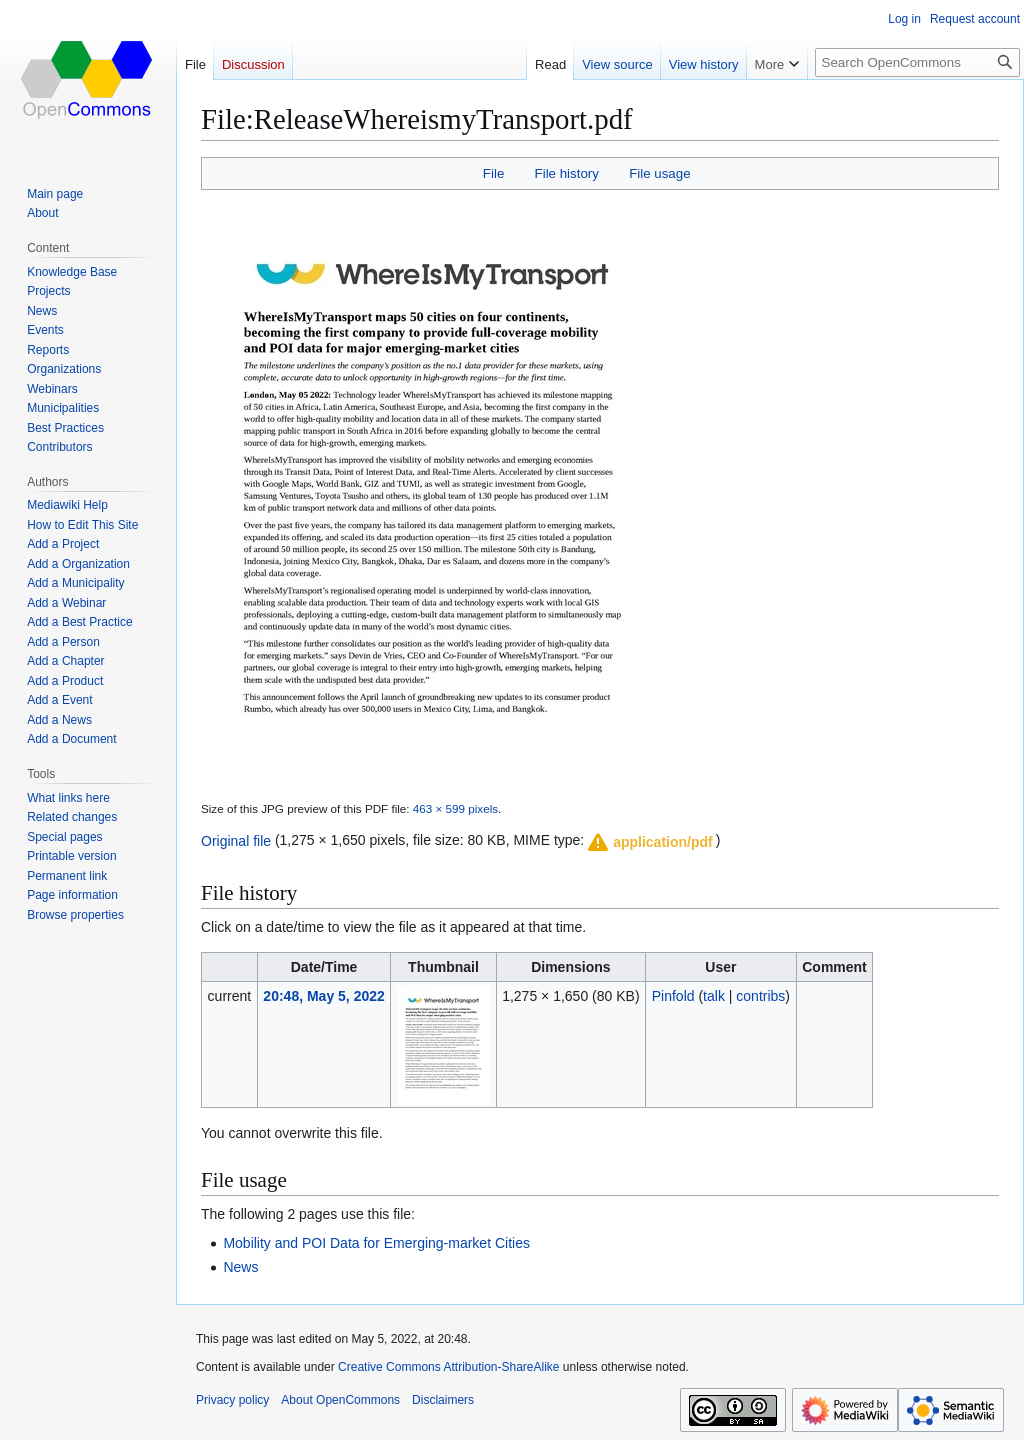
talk (714, 996)
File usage (659, 173)
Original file (236, 840)
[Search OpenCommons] (917, 62)
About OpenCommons (340, 1400)
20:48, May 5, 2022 (323, 996)
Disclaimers (443, 1400)
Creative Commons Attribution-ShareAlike (448, 1367)
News (240, 1267)
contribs (760, 996)
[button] (649, 842)
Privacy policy (232, 1400)
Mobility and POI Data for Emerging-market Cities (376, 1243)
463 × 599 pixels (455, 808)
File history (567, 173)
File (493, 173)
